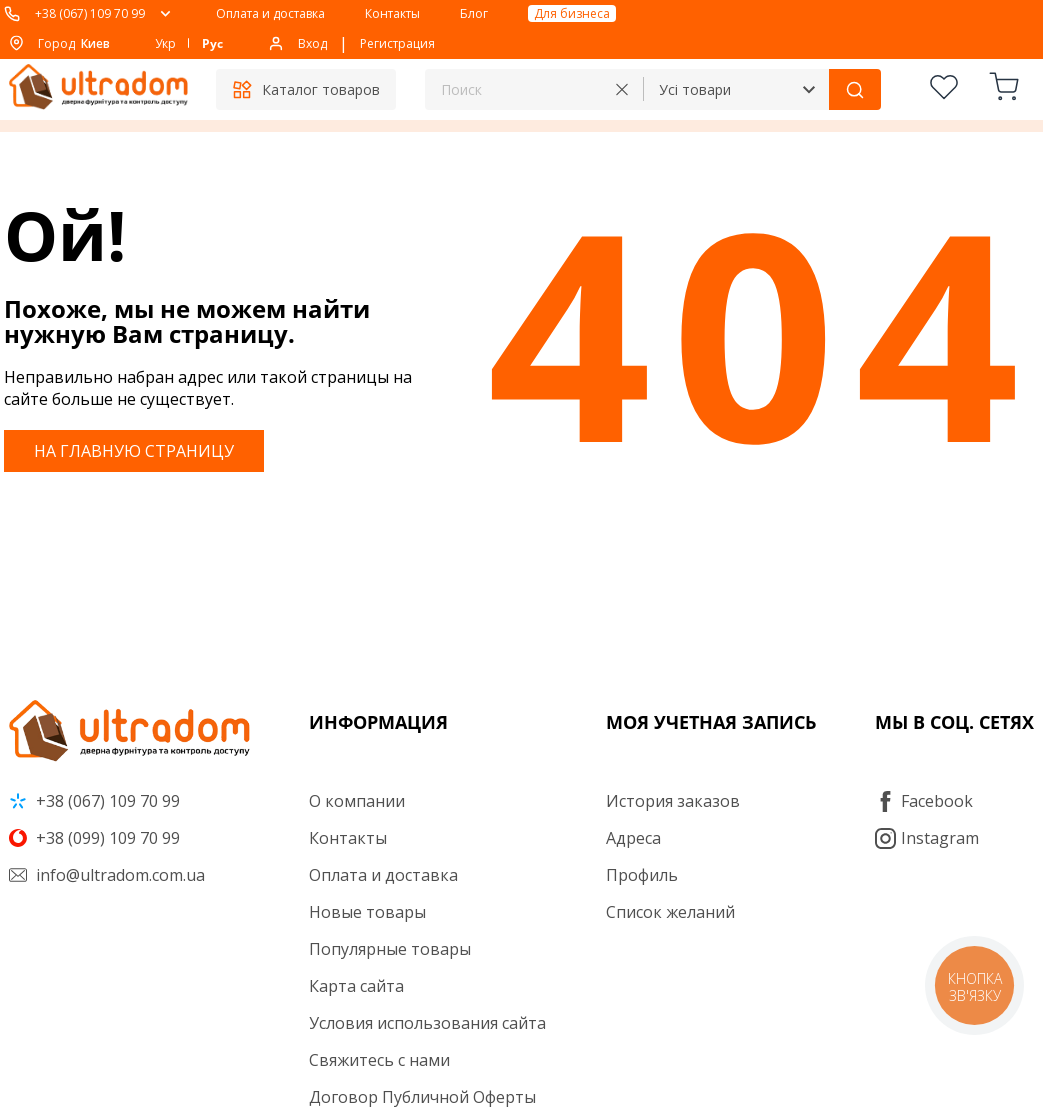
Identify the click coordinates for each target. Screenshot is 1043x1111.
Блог (474, 13)
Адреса (633, 838)
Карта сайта (356, 986)
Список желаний (670, 912)
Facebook (924, 801)
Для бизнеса (572, 13)
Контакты (392, 13)
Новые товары (367, 912)
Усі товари (695, 89)
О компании (357, 801)
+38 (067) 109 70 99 (90, 13)
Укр (165, 43)
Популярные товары (390, 949)
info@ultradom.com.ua (107, 875)
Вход (312, 43)
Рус (212, 43)
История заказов (673, 801)
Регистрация (397, 43)
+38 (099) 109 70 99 (94, 838)
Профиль (642, 875)
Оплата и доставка (270, 13)
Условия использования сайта (427, 1023)
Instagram (927, 838)
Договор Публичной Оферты (422, 1097)
